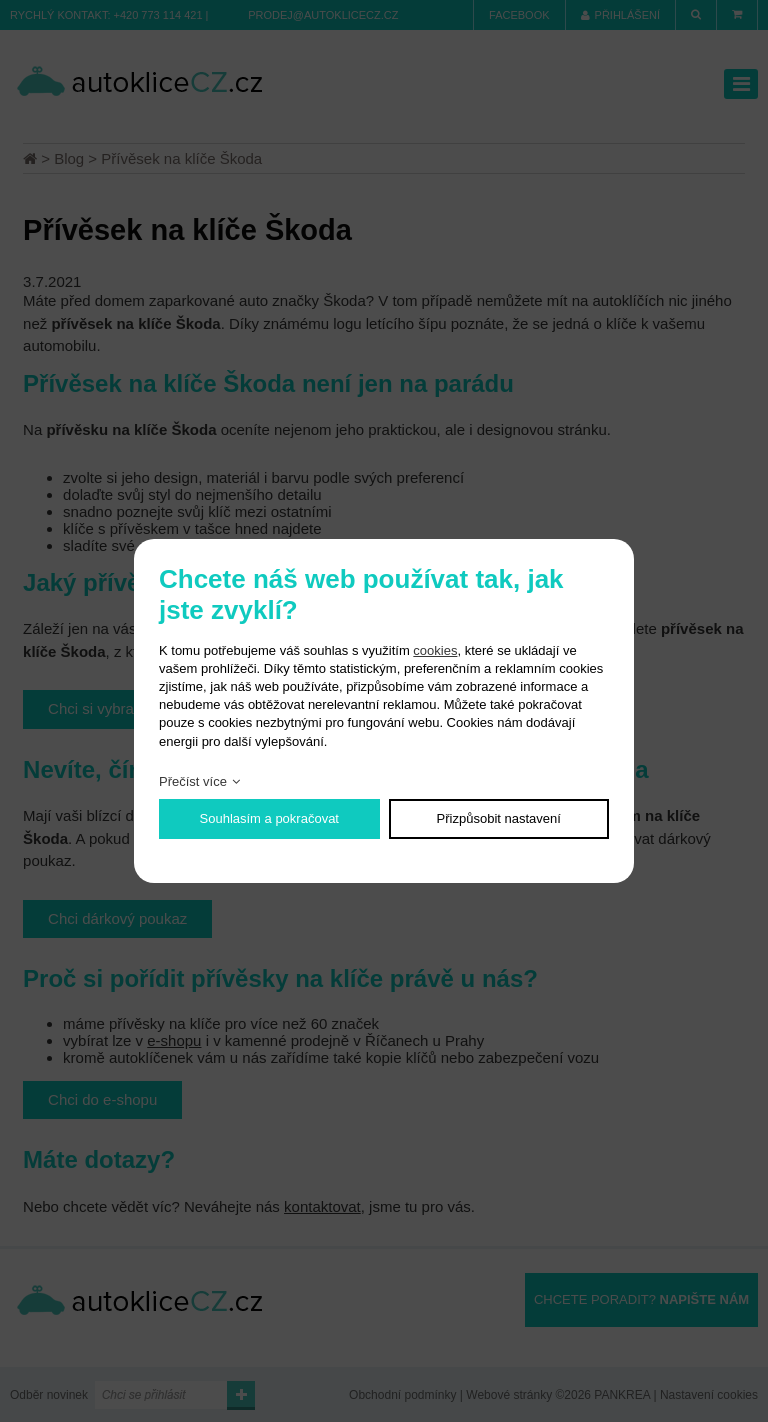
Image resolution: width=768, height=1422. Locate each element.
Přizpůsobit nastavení (499, 818)
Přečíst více (193, 781)
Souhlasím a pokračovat (269, 818)
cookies (435, 650)
